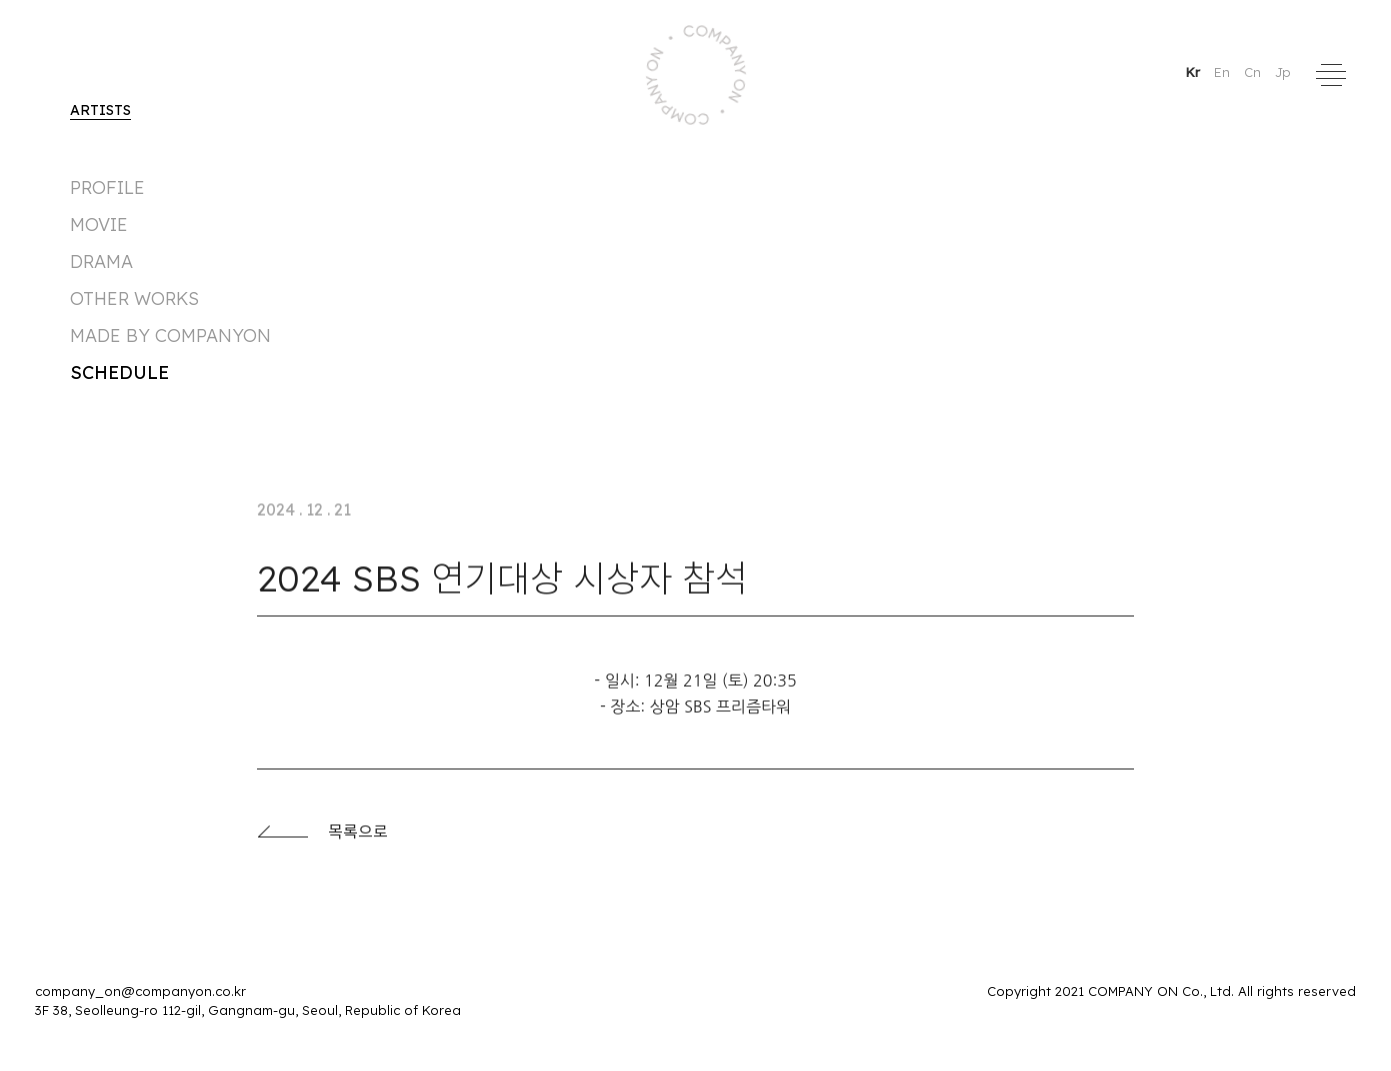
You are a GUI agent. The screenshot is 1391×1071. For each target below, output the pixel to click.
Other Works (134, 298)
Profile (107, 187)
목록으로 (322, 838)
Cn (1254, 72)
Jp (1283, 72)
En (1224, 72)
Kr (1194, 72)
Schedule (119, 372)
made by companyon (170, 335)
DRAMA (101, 261)
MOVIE (99, 224)
